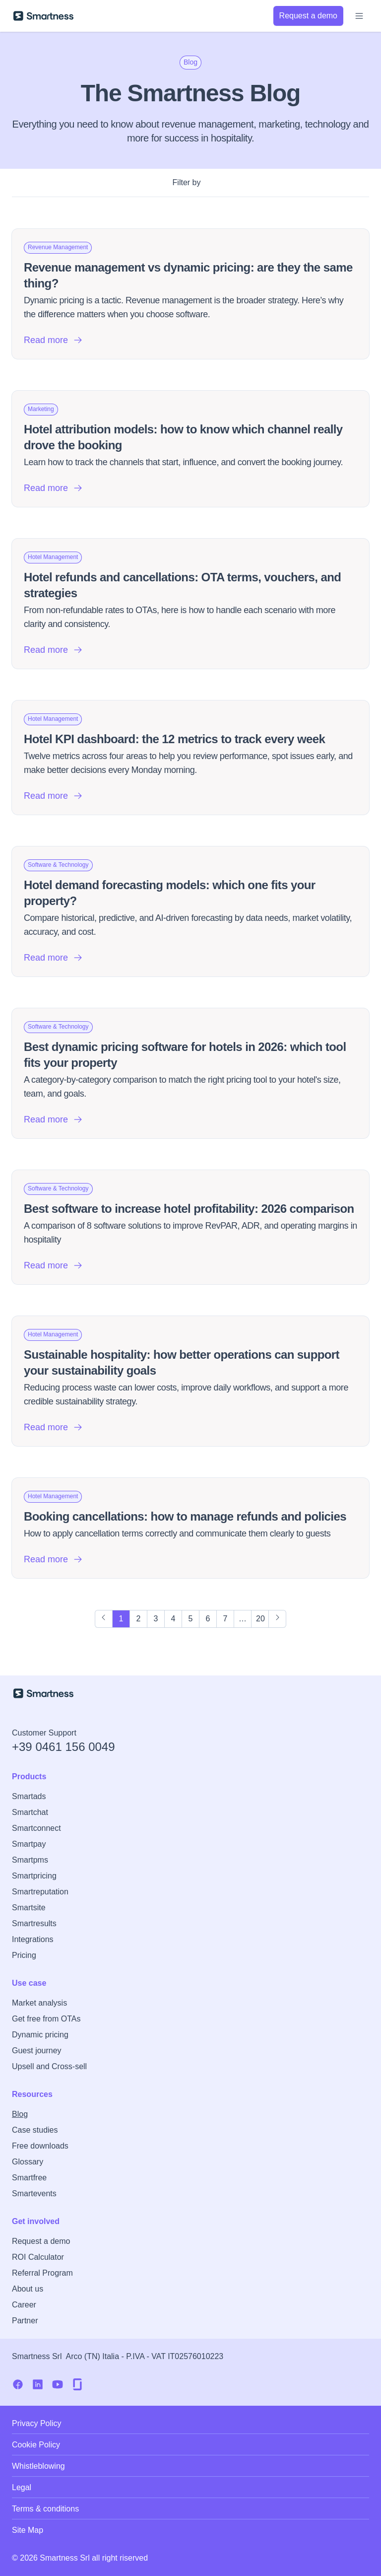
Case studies (35, 2130)
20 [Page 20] (260, 1618)
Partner (25, 2320)
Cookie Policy (36, 2444)
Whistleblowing (38, 2466)
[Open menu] (359, 16)
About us (27, 2289)
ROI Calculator (38, 2257)
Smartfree (29, 2177)
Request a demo (41, 2241)
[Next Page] (277, 1619)
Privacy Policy (37, 2423)
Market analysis (39, 2003)
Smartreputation (40, 1891)
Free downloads (40, 2146)
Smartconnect (36, 1828)
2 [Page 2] (138, 1618)
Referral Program (42, 2273)
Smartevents (34, 2193)
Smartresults (34, 1923)
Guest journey (37, 2050)
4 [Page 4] (173, 1618)
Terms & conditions (45, 2509)
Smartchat (30, 1812)
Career (24, 2304)
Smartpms (30, 1860)
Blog (20, 2114)
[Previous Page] (104, 1619)
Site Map (27, 2530)
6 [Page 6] (208, 1618)
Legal (21, 2487)
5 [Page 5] (191, 1618)
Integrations (33, 1939)
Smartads (29, 1796)
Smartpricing (34, 1876)
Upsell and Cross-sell (49, 2066)
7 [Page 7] (225, 1618)
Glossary (27, 2162)
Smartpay (29, 1844)
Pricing (24, 1955)
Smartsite (29, 1907)
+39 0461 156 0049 (63, 1746)
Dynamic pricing (40, 2034)
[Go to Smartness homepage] (43, 16)
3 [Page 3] (156, 1618)
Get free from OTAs (46, 2019)
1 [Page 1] (121, 1618)
